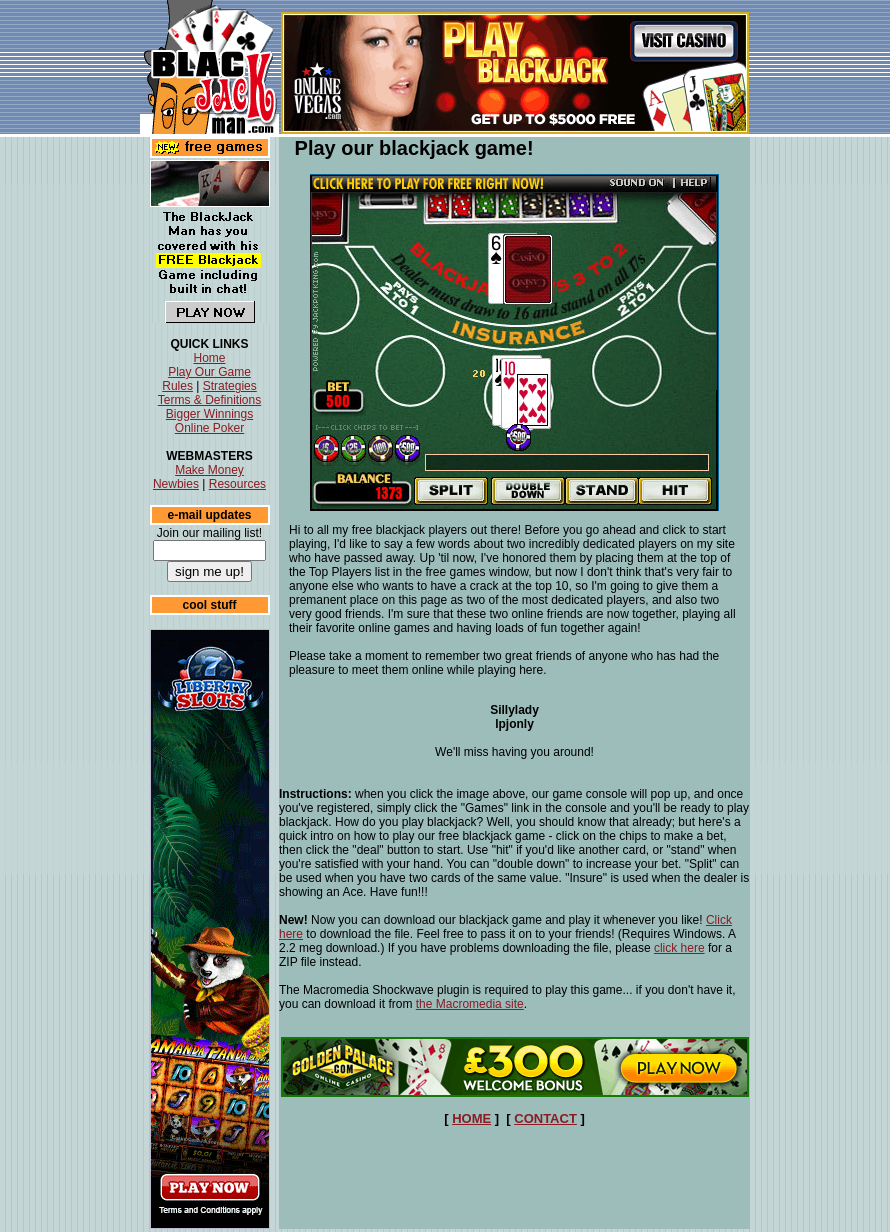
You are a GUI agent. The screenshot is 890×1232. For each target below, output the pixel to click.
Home (209, 358)
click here (679, 948)
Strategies (230, 386)
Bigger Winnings (209, 414)
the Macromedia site (470, 1004)
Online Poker (209, 428)
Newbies (176, 484)
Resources (237, 484)
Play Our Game (209, 372)
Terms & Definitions (209, 400)
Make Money (209, 470)
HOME (471, 1118)
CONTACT (545, 1118)
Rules (177, 386)
